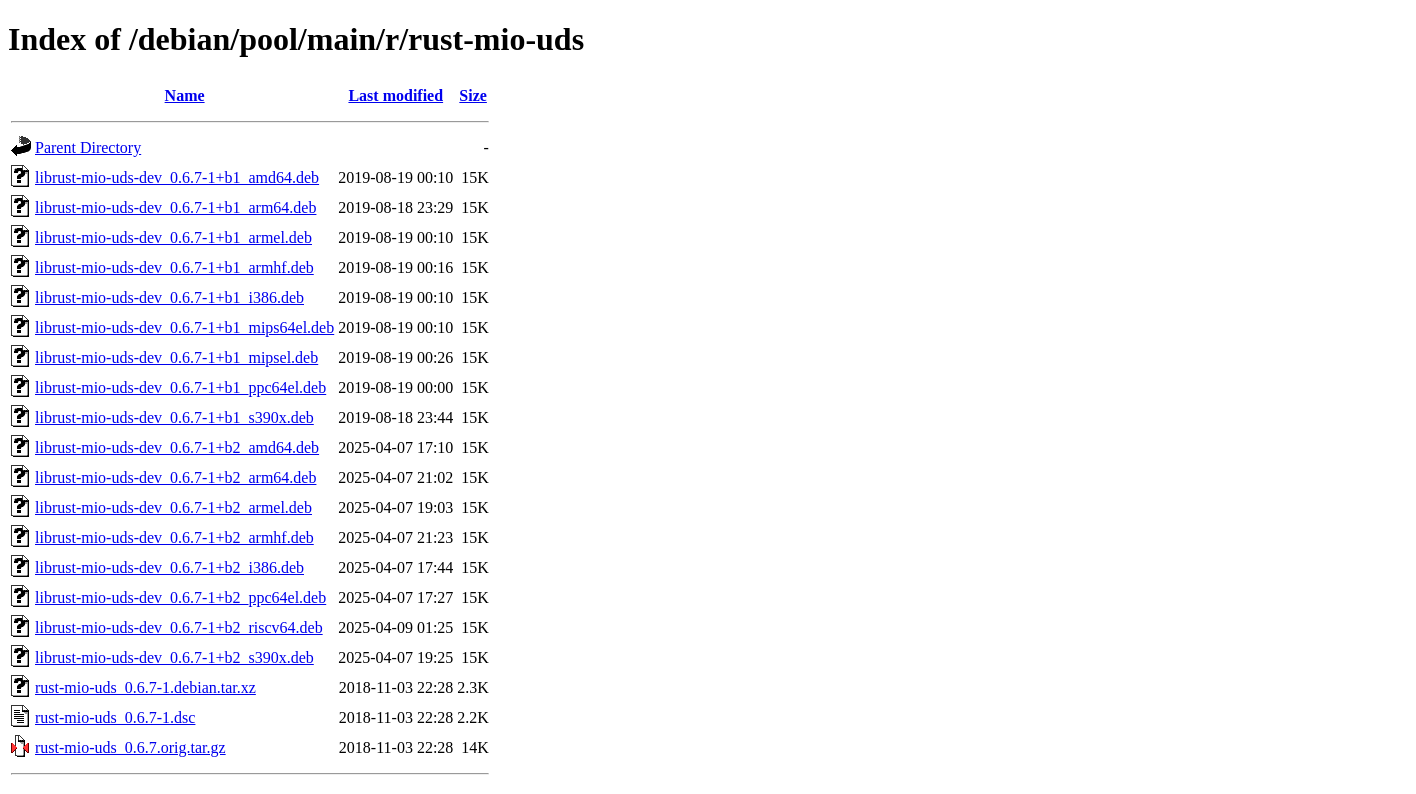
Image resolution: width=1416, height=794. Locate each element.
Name (185, 95)
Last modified (395, 95)
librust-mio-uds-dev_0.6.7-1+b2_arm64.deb (175, 477)
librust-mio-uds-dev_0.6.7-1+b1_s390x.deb (174, 417)
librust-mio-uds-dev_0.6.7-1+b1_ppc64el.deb (180, 387)
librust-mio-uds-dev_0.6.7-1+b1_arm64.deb (175, 207)
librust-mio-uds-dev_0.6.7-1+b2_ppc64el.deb (180, 597)
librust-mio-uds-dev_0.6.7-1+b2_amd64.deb (177, 447)
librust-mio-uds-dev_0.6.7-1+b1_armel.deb (173, 237)
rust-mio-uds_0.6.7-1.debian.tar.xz (145, 687)
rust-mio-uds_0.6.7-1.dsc (115, 717)
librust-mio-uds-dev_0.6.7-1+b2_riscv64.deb (179, 627)
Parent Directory (88, 147)
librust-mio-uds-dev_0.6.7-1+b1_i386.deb (169, 297)
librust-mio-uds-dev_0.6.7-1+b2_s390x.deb (174, 657)
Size (473, 95)
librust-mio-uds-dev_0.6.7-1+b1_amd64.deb (177, 177)
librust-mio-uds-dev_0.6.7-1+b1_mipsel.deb (176, 357)
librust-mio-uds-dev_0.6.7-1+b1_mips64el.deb (184, 327)
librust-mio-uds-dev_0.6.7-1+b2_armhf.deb (174, 537)
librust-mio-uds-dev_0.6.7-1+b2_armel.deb (173, 507)
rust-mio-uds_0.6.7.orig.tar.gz (130, 747)
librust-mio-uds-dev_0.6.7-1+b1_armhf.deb (174, 267)
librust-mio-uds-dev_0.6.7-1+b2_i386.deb (169, 567)
